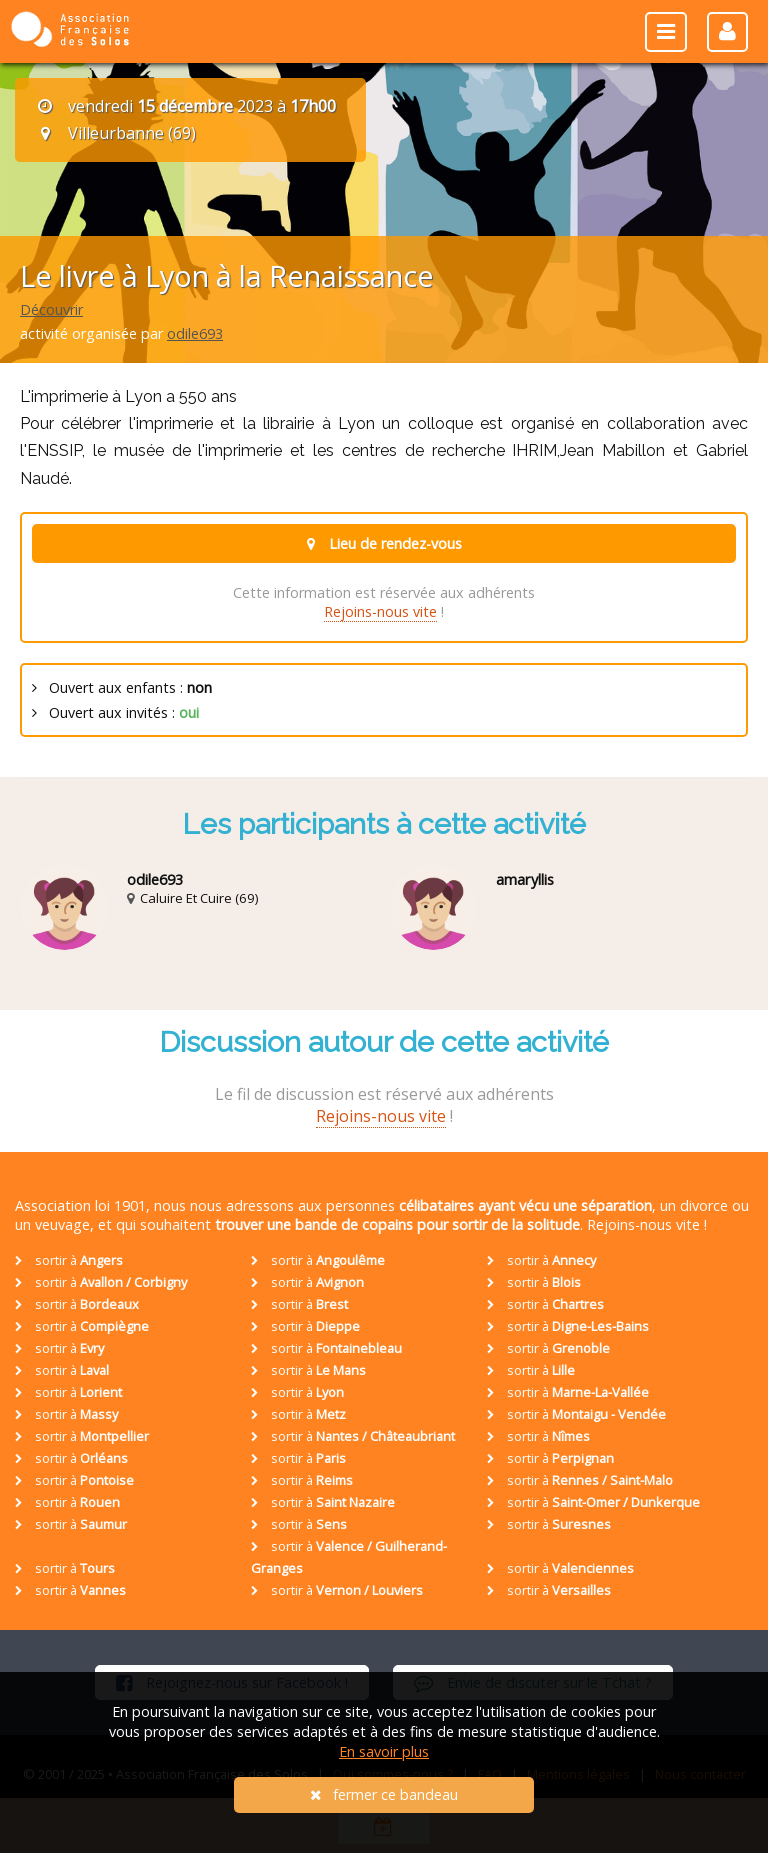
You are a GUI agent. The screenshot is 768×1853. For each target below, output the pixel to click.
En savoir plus (384, 1751)
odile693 (195, 333)
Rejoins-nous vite (380, 611)
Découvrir (51, 309)
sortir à (69, 1260)
